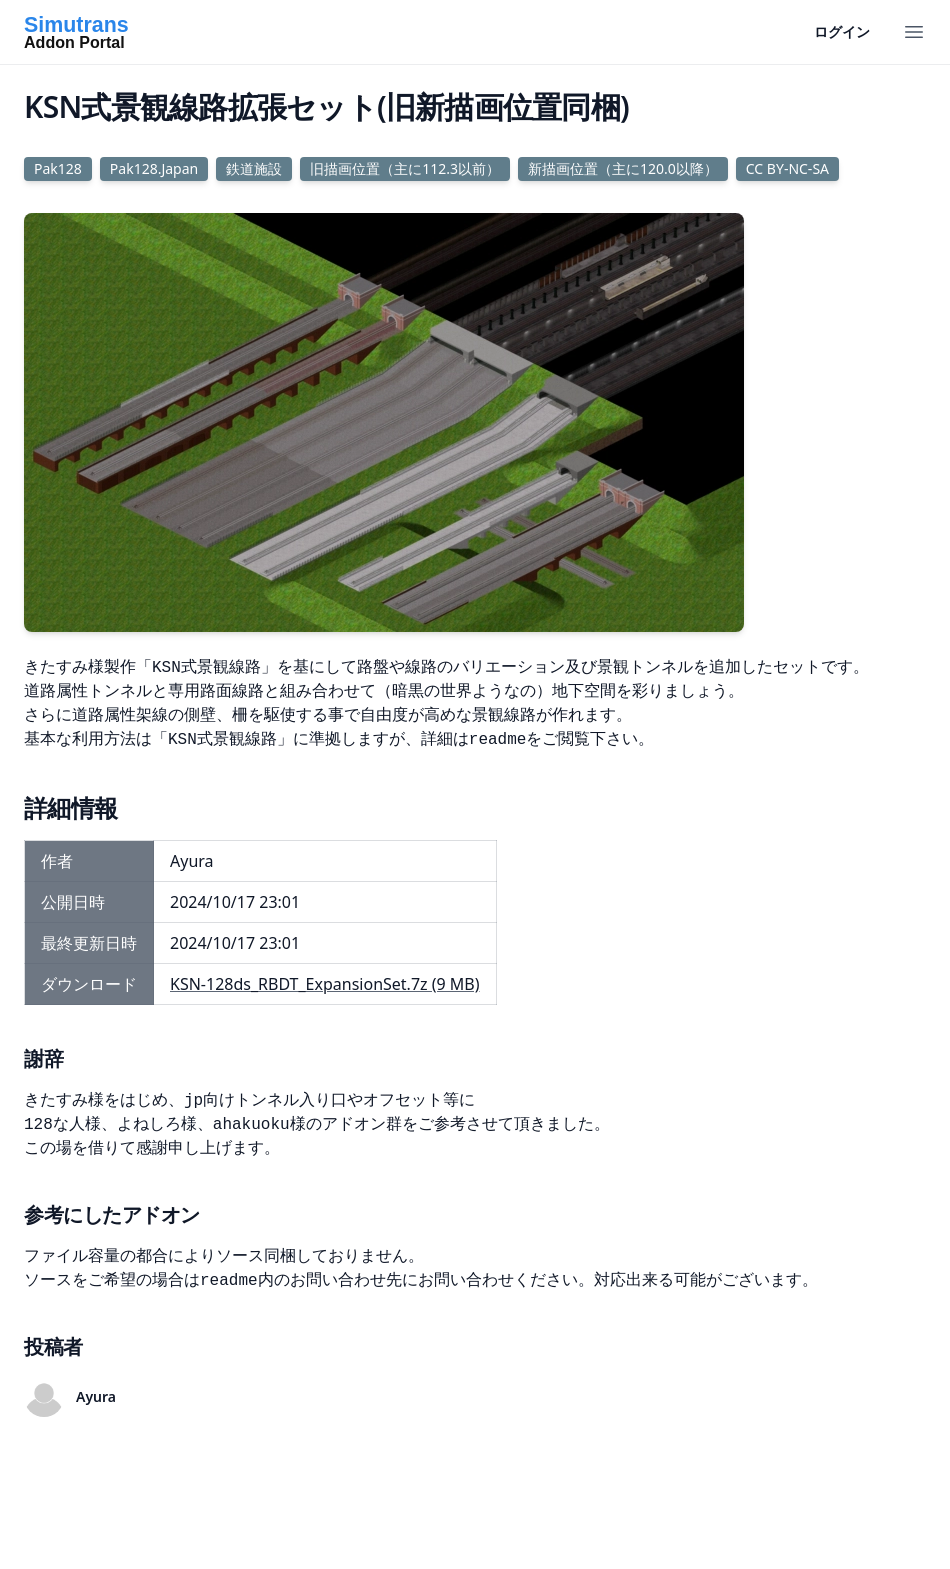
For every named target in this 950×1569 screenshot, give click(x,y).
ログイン (842, 31)
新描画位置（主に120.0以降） (623, 168)
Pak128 (58, 168)
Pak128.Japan (154, 168)
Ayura (96, 1396)
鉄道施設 (254, 168)
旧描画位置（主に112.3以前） (405, 168)
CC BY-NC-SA (787, 168)
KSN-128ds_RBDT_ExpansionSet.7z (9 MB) (325, 984)
